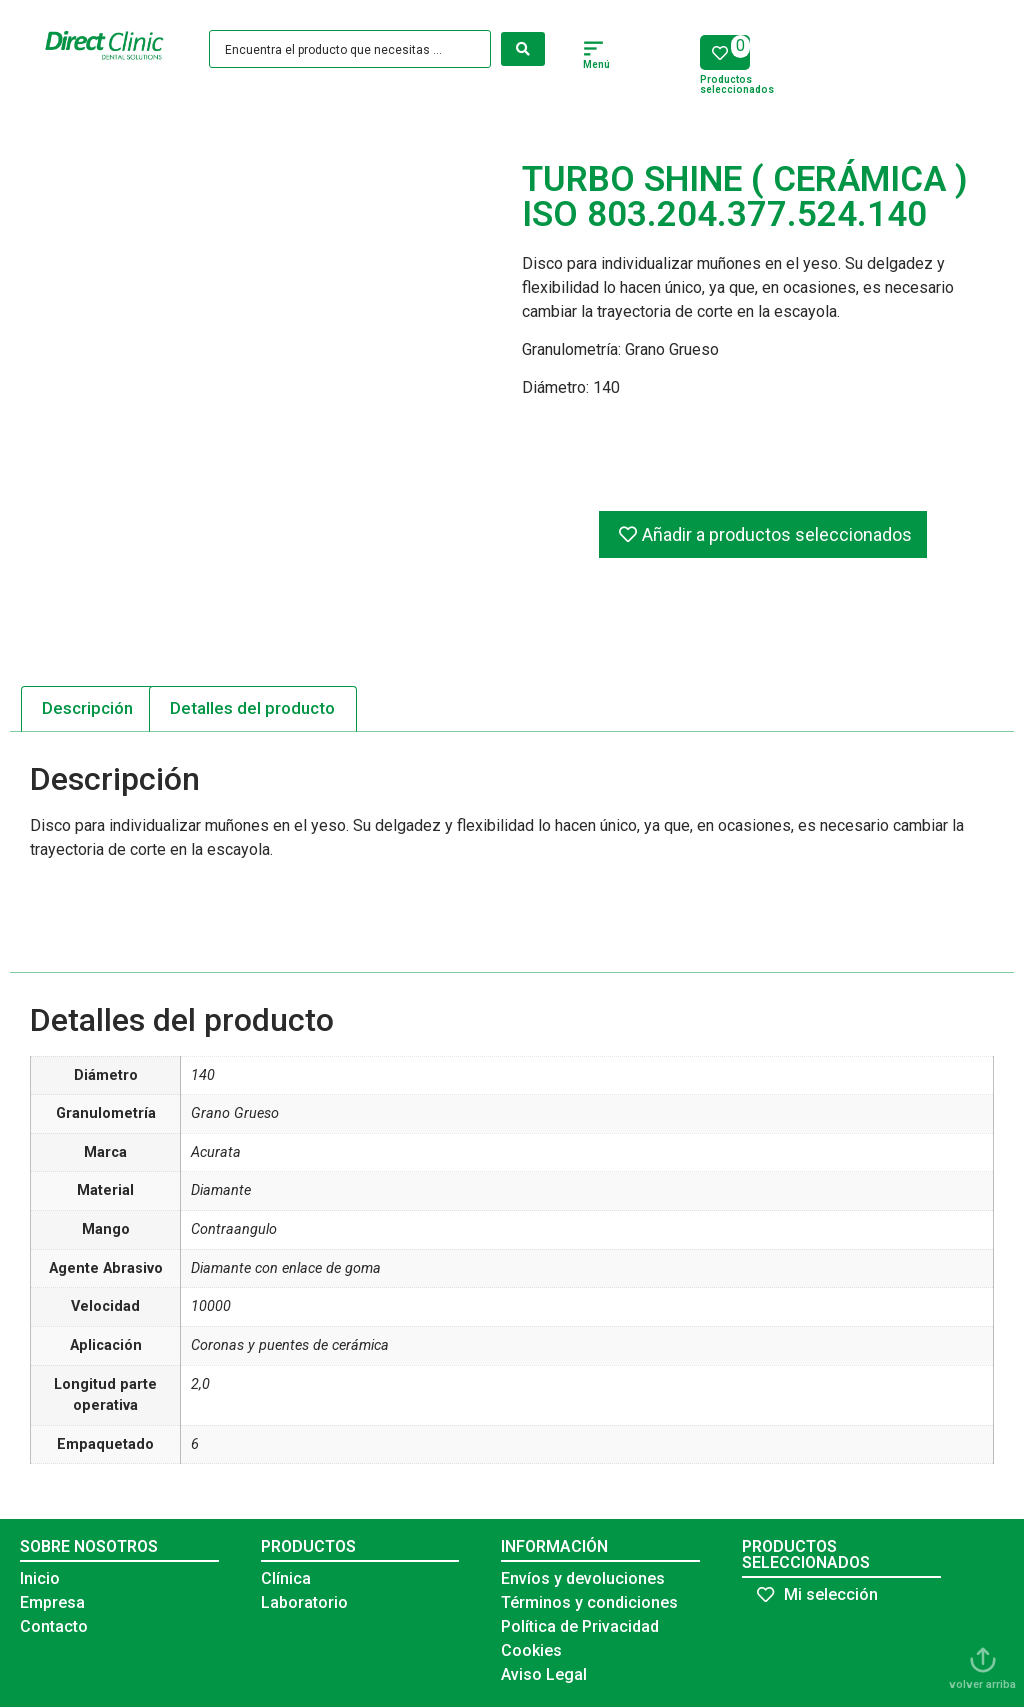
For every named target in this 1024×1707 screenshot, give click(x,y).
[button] (594, 51)
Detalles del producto (252, 708)
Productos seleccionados (737, 84)
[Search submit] (523, 49)
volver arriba (982, 1684)
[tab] (88, 709)
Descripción (87, 708)
